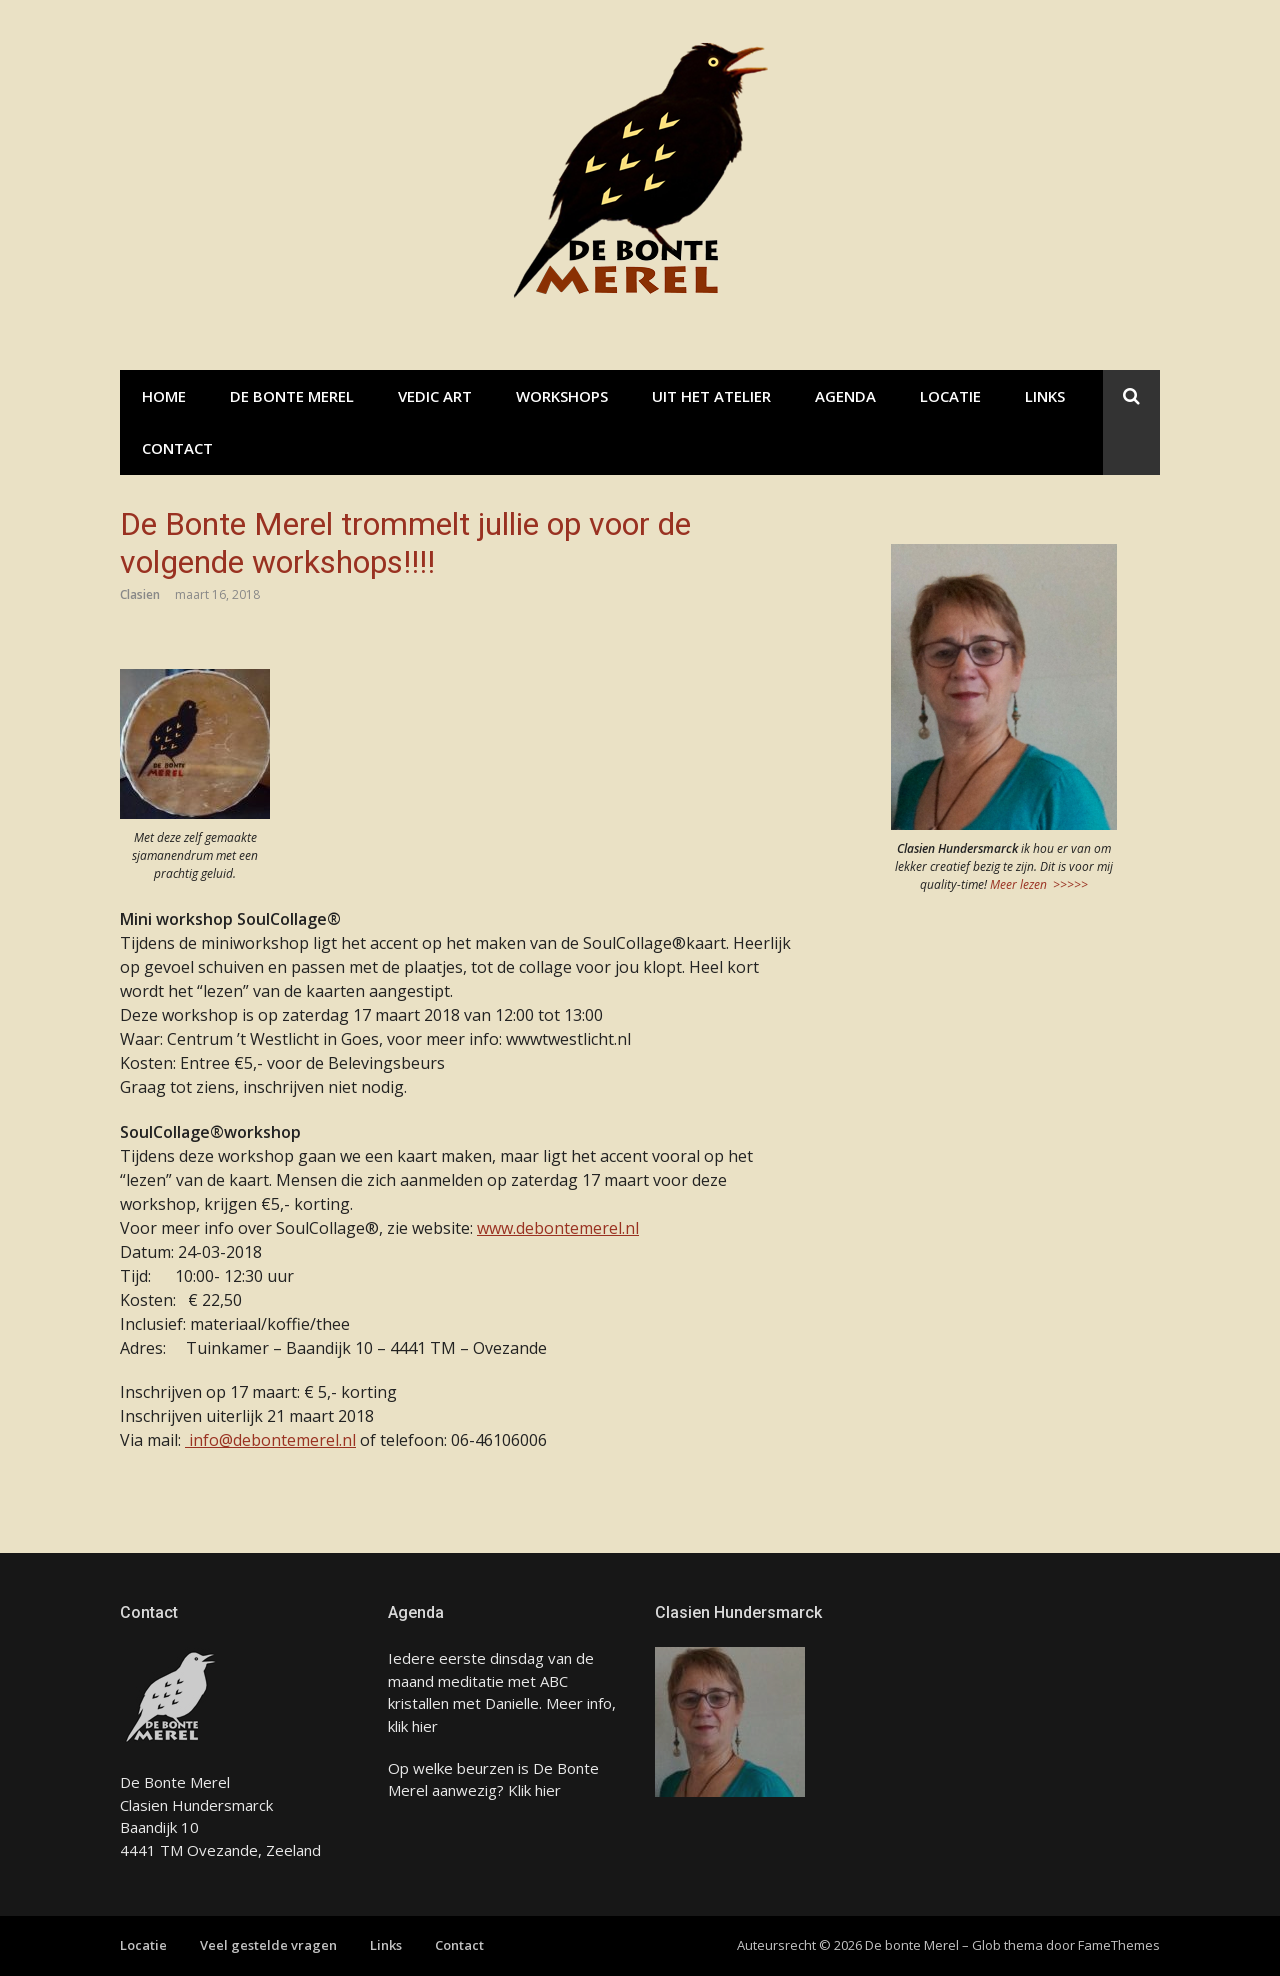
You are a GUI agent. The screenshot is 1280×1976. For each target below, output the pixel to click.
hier (425, 1726)
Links (1045, 396)
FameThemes (1119, 1945)
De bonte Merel (292, 396)
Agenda (845, 396)
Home (164, 396)
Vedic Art (435, 396)
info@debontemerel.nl (270, 1440)
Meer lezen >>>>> (1039, 884)
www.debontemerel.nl (558, 1228)
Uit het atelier (711, 396)
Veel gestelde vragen (268, 1945)
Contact (177, 448)
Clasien (140, 594)
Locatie (950, 396)
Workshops (562, 396)
